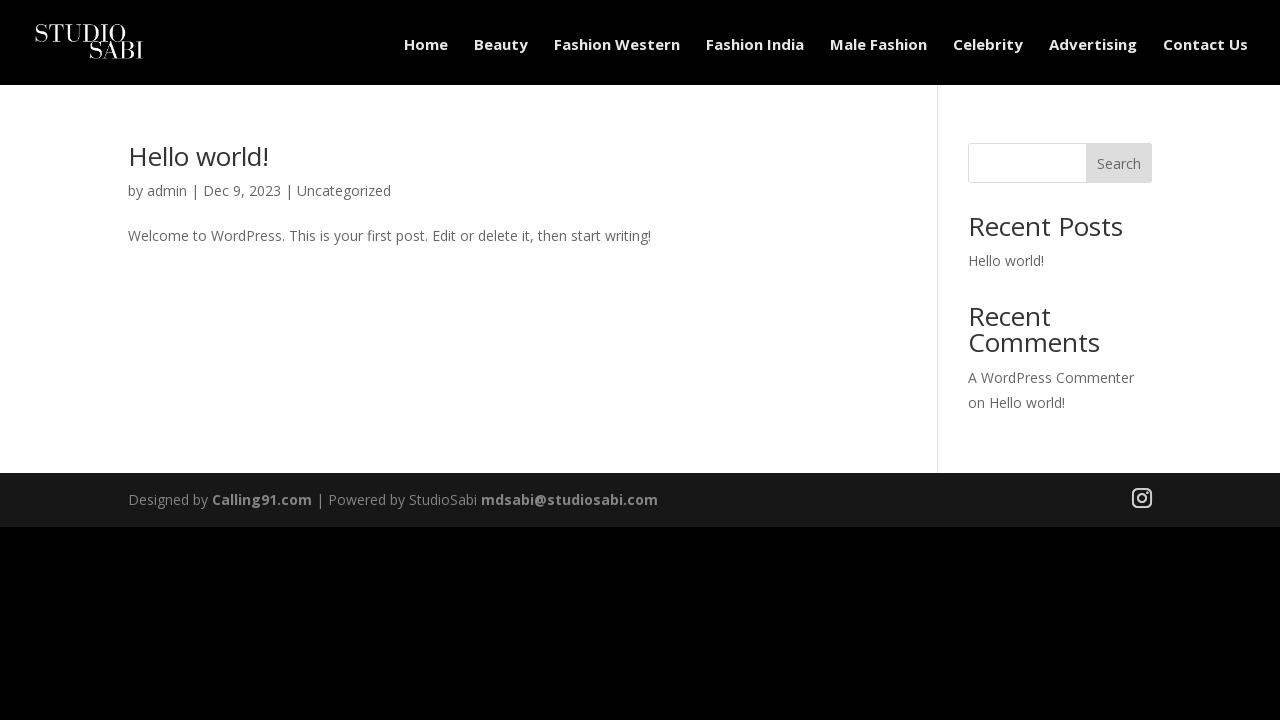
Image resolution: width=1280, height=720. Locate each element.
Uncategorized (344, 190)
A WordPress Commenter (1051, 377)
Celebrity (988, 44)
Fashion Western (617, 44)
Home (426, 44)
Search (1119, 163)
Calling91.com (262, 499)
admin (167, 190)
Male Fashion (878, 44)
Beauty (501, 44)
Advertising (1093, 44)
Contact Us (1205, 44)
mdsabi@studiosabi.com (569, 499)
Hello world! (198, 156)
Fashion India (755, 44)
